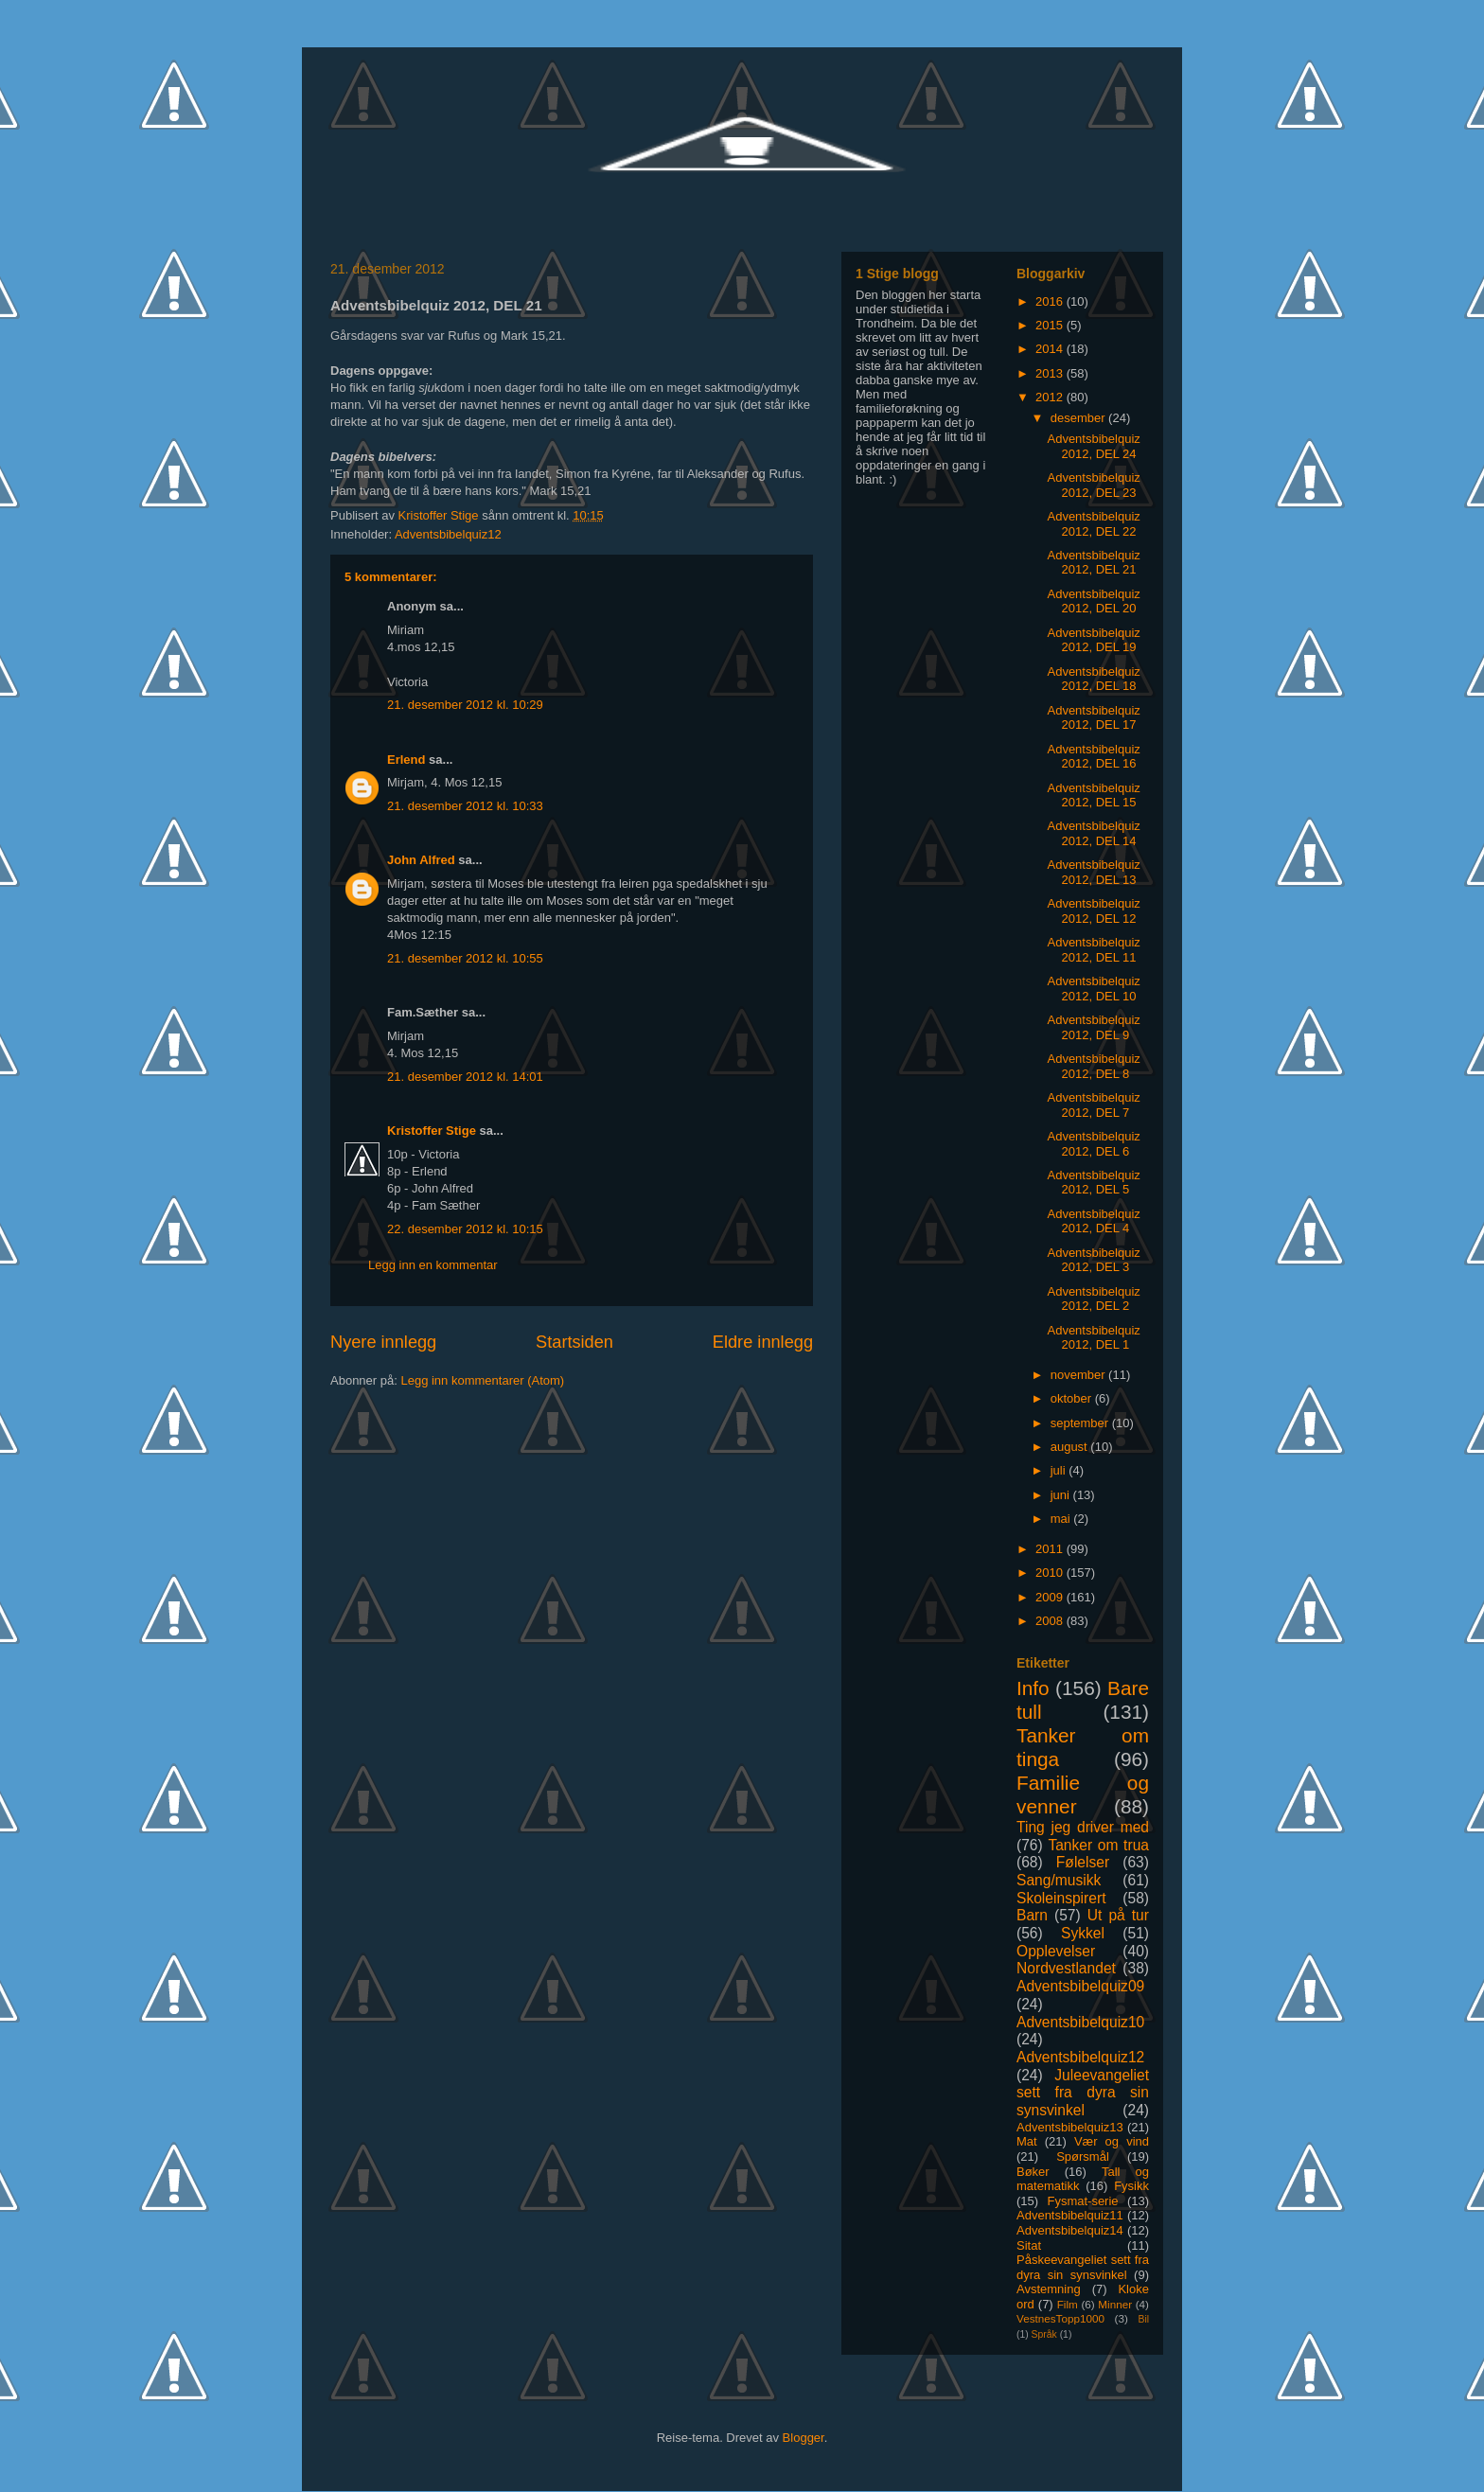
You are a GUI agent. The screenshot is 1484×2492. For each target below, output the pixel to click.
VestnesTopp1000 (1060, 2318)
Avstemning (1048, 2289)
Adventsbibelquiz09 (1080, 1986)
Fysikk (1131, 2186)
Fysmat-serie (1082, 2201)
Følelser (1082, 1862)
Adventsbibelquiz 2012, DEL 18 (1093, 679)
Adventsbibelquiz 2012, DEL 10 (1093, 988)
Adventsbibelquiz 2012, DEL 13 (1093, 872)
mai (1062, 1518)
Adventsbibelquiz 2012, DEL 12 (1093, 911)
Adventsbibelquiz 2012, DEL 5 (1093, 1182)
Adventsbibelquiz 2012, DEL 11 (1093, 949)
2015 (1051, 325)
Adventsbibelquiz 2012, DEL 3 (1093, 1260)
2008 (1051, 1621)
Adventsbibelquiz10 (1080, 2022)
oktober (1073, 1398)
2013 (1051, 373)
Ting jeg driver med (1082, 1827)
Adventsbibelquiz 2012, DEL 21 (1093, 562)
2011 (1051, 1549)
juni (1062, 1495)
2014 (1051, 349)
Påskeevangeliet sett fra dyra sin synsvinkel (1082, 2267)
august (1071, 1447)
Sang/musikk (1058, 1880)
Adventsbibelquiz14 (1069, 2230)
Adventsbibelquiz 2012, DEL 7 (1093, 1105)
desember (1079, 418)
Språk (1044, 2334)
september (1081, 1423)
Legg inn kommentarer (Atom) (482, 1380)
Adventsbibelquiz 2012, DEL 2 (1093, 1299)
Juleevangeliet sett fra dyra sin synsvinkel (1082, 2092)
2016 (1051, 301)
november (1079, 1375)
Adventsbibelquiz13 (1069, 2127)
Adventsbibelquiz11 (1069, 2215)
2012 (1051, 397)
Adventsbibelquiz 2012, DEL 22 (1093, 524)
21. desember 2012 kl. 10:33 (465, 806)
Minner (1115, 2304)
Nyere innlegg (383, 1342)
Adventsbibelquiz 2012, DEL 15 (1093, 795)
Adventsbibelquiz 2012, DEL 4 (1093, 1221)
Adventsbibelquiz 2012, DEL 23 (1093, 485)
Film (1067, 2304)
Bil (1143, 2319)
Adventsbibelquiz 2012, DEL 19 (1093, 640)
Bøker (1033, 2172)
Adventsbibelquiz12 (448, 534)
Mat (1026, 2141)
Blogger (803, 2437)
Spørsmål (1082, 2156)
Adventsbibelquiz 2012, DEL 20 (1093, 601)
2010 (1051, 1572)
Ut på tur (1118, 1915)
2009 (1051, 1597)
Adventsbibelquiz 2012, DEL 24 (1093, 446)
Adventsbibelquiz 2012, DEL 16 (1093, 756)
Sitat (1028, 2245)
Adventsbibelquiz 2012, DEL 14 (1093, 833)
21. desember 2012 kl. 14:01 (465, 1076)
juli (1060, 1470)
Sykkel (1082, 1933)
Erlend (406, 759)
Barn (1032, 1915)
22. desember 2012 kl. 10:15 (465, 1229)
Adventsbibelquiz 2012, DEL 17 (1093, 718)
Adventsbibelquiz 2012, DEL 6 (1093, 1143)
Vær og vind (1111, 2141)
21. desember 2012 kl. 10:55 (465, 958)
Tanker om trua (1098, 1845)
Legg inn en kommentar (433, 1265)
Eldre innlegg (763, 1342)
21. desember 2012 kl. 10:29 (465, 705)
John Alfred (421, 860)
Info (1033, 1688)
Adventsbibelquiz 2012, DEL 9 (1093, 1027)
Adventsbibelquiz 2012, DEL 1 (1093, 1337)
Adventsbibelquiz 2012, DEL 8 (1093, 1066)
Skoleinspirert (1060, 1898)
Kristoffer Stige (440, 515)
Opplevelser (1055, 1951)
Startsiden (574, 1342)
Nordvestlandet (1066, 1968)
